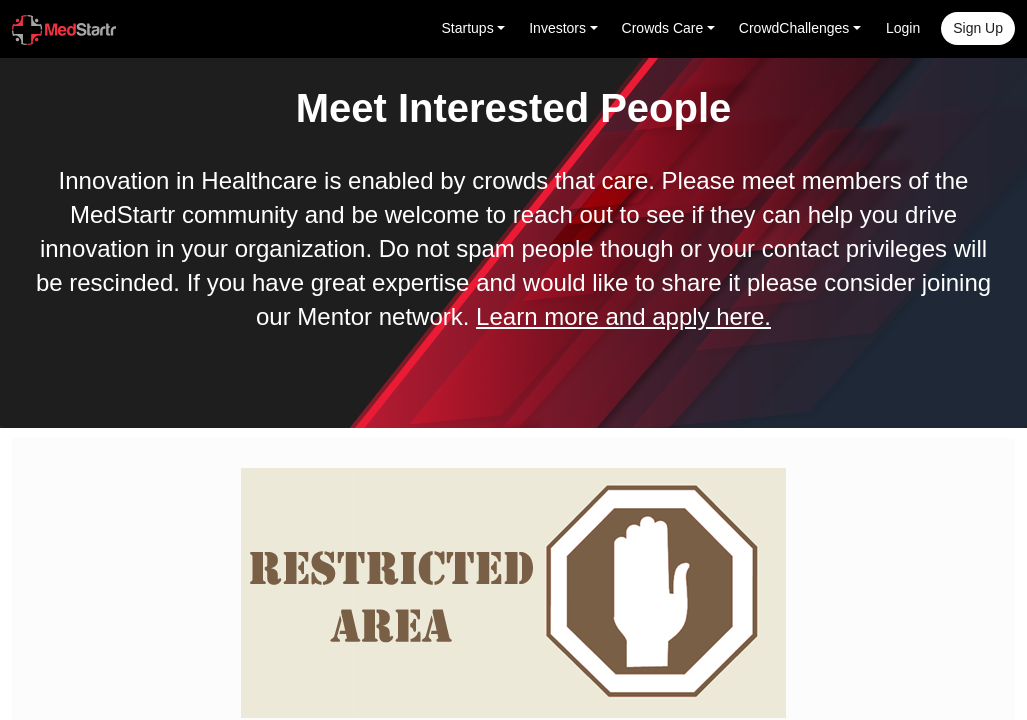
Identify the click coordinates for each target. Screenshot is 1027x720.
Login (903, 28)
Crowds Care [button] (663, 28)
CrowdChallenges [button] (794, 28)
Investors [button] (557, 28)
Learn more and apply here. (623, 316)
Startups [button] (468, 28)
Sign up (978, 28)
